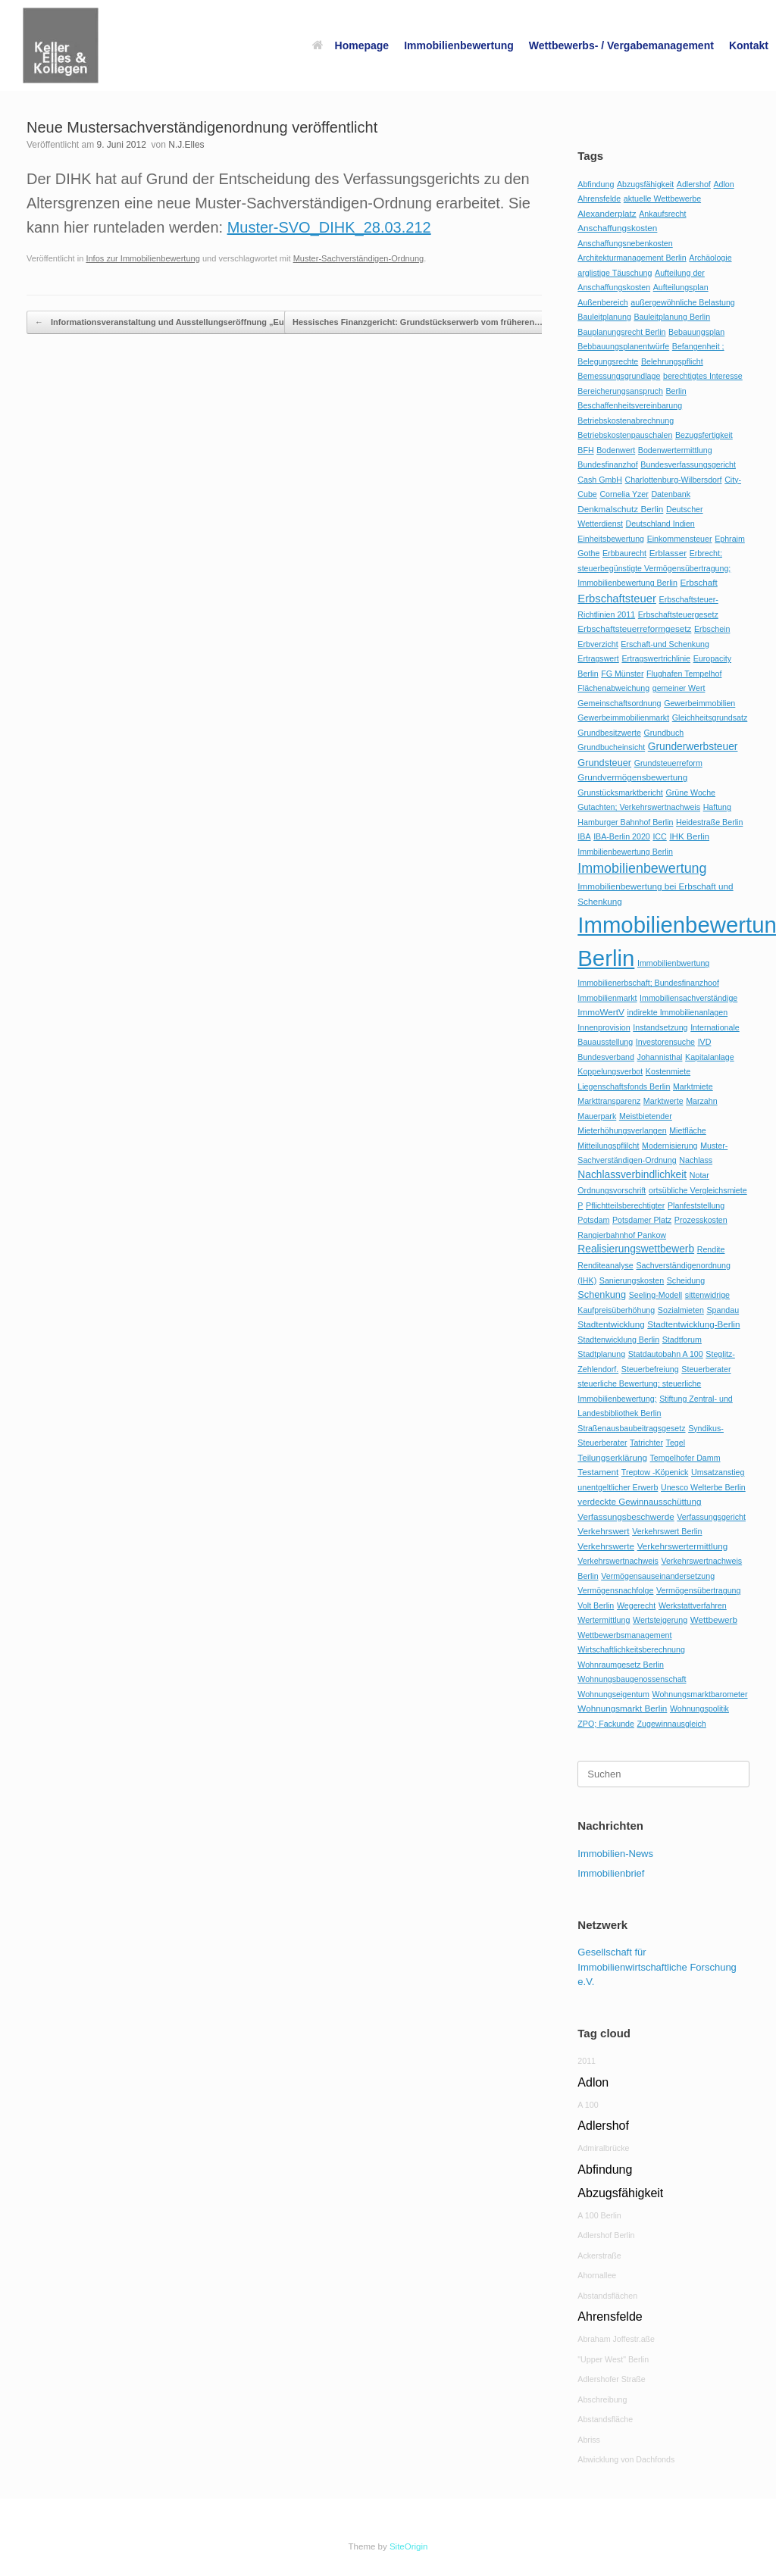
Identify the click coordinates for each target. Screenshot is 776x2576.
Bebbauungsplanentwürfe (623, 346)
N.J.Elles (186, 144)
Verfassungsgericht (711, 1516)
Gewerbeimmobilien (699, 703)
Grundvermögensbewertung (632, 777)
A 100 (587, 2104)
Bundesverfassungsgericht (688, 464)
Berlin (676, 390)
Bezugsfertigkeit (704, 434)
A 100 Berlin (599, 2215)
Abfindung (595, 184)
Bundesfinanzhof (607, 464)
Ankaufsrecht (662, 213)
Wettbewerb (713, 1619)
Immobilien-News (615, 1853)
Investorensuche (665, 1041)
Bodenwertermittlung (675, 450)
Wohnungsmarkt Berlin (622, 1708)
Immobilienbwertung (673, 963)
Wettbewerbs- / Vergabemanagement (621, 45)
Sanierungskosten (631, 1280)
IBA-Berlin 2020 (621, 836)
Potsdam (593, 1219)
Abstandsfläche (605, 2419)
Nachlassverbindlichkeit (632, 1174)
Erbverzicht (597, 644)
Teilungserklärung (612, 1457)
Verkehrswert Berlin (667, 1531)
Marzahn (701, 1100)
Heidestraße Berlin (709, 822)
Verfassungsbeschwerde (625, 1516)
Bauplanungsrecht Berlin (621, 331)
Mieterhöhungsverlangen (621, 1130)
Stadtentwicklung (610, 1324)
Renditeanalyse (605, 1265)
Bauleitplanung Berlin (672, 316)
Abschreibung (602, 2399)
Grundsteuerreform (668, 762)
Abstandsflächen (607, 2295)
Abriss (588, 2439)
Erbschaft (698, 582)
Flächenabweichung (613, 687)
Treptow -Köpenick (654, 1472)
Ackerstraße (599, 2255)
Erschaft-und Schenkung (665, 644)
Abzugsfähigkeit (645, 184)
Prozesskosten (701, 1219)
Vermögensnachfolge (615, 1590)
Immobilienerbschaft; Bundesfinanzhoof (648, 982)
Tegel (675, 1442)
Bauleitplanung (604, 316)
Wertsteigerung (660, 1619)
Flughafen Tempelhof (683, 673)
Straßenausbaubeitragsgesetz (631, 1428)
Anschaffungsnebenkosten (624, 243)
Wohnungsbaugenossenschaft (631, 1678)
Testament (597, 1472)
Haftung (717, 806)
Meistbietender (645, 1116)
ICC (659, 836)
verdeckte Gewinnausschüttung (639, 1501)
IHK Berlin (689, 836)
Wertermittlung (603, 1619)
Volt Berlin (595, 1605)
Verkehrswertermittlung (682, 1546)
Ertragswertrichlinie (655, 658)
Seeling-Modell (656, 1294)
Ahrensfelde (599, 198)
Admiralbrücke (603, 2147)
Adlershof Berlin (605, 2235)
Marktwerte (663, 1100)
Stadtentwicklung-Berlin (693, 1324)
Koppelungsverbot (610, 1071)
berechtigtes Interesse (703, 375)
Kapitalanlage (709, 1056)
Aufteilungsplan (681, 287)
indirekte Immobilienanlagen (677, 1012)
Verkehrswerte (605, 1546)
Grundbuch (663, 732)
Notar (699, 1175)
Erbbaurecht (624, 553)
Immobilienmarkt (607, 997)
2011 (586, 2060)
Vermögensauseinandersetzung (658, 1575)
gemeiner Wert (679, 687)
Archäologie (710, 257)
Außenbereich (602, 302)
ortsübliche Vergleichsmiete (698, 1190)
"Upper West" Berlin (613, 2359)
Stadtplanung (601, 1353)
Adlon (723, 184)
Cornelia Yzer (623, 494)
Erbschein (712, 628)
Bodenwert (615, 450)
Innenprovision (603, 1027)
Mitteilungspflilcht (608, 1145)
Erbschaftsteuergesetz (678, 614)
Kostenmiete (668, 1071)
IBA (583, 836)
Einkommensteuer (679, 538)
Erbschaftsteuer (616, 598)
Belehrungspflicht (672, 361)
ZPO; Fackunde (605, 1723)
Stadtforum (682, 1339)
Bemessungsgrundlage (618, 375)
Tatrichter (646, 1442)
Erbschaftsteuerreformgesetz (634, 628)
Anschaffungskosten (617, 228)
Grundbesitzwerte (609, 732)
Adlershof (694, 184)
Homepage (351, 45)
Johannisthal (660, 1056)
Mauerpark (596, 1116)
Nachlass (695, 1160)
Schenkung (601, 1294)
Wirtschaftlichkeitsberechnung (631, 1649)
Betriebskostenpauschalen (624, 434)
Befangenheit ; (698, 346)
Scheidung (686, 1280)
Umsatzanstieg (717, 1472)
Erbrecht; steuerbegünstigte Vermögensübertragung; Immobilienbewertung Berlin (654, 568)
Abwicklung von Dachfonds (625, 2459)
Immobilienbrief (610, 1873)
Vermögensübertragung (698, 1590)
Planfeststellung (696, 1205)
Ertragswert (597, 658)
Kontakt (748, 45)
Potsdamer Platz (641, 1219)
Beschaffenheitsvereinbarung (629, 405)
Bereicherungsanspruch (620, 390)
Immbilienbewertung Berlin (625, 851)
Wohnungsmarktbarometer (700, 1694)
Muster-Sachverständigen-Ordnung (358, 258)
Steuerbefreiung (650, 1369)
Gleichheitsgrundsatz (710, 717)
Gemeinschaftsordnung (619, 703)
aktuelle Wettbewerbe (662, 198)
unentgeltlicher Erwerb (617, 1487)
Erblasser (668, 553)
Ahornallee (596, 2275)
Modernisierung (669, 1145)
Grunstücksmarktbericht (620, 792)
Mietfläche (687, 1130)
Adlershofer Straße (611, 2379)
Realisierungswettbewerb (635, 1249)
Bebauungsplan (696, 331)
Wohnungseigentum (613, 1694)
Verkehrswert (603, 1531)
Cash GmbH (599, 479)
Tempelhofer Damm (685, 1457)
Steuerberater (706, 1369)
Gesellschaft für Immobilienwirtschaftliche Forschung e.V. (657, 1966)
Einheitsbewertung (610, 538)
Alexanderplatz (606, 213)
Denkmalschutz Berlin (620, 509)
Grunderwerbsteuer (693, 746)
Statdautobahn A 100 (665, 1353)
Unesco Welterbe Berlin (703, 1487)
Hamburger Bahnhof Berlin (625, 822)
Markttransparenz (608, 1100)
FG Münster (622, 673)
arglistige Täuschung (614, 272)
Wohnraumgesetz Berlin (620, 1664)
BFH (585, 450)
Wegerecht (636, 1605)
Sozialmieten (681, 1310)
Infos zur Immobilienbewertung (142, 258)
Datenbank (670, 494)
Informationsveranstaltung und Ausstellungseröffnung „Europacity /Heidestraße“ (204, 322)
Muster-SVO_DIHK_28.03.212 (329, 227)
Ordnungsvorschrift (611, 1190)
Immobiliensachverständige (688, 997)
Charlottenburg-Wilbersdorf (673, 479)
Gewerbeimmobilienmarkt (623, 717)
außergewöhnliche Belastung (682, 302)
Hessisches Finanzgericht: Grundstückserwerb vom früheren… (426, 322)
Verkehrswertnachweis (618, 1560)
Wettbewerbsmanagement (624, 1635)
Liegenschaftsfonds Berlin (623, 1086)
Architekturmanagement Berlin (631, 257)
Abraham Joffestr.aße (616, 2338)
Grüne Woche (690, 792)
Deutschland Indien (660, 523)
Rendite (711, 1249)
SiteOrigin (409, 2546)
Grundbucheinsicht (611, 747)
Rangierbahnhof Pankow (621, 1235)
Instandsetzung (660, 1027)
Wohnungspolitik (699, 1708)
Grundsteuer (604, 762)
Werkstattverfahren (693, 1605)
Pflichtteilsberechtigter (625, 1205)
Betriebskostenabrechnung (625, 420)
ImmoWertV (600, 1012)
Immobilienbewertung (459, 45)
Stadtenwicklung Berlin (618, 1339)
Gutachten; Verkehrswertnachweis (638, 806)
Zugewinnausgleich (671, 1723)
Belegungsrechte (607, 361)
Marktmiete (693, 1086)
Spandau (722, 1310)
